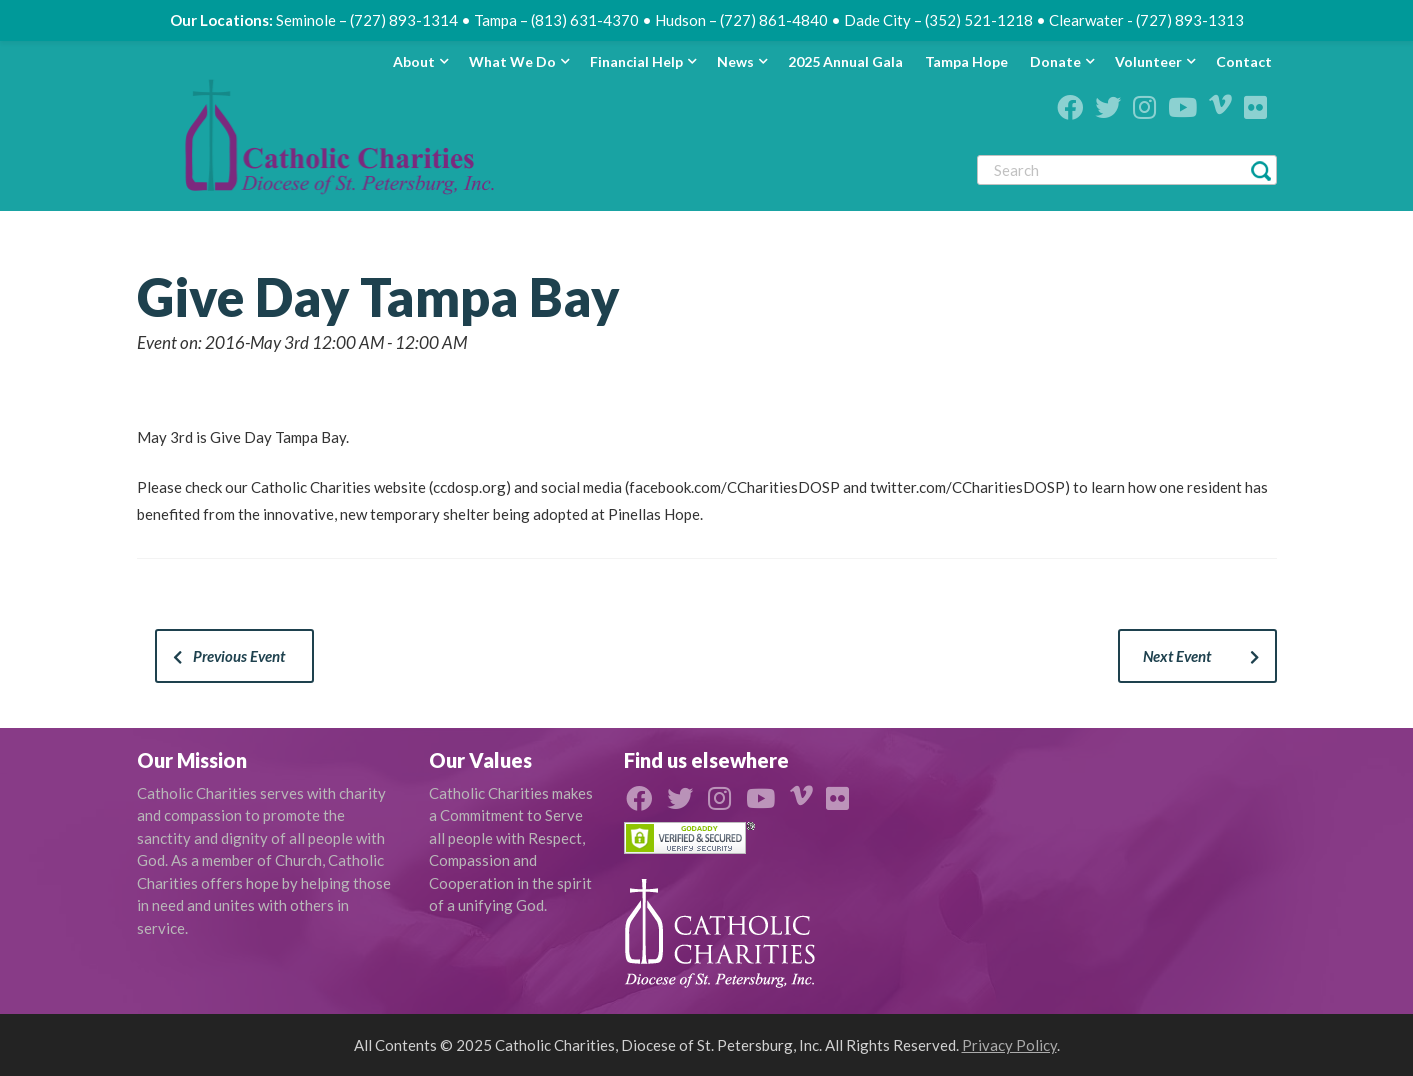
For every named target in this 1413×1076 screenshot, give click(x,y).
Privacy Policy (1009, 1045)
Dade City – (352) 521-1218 (938, 20)
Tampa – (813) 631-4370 (556, 20)
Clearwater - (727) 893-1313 (1146, 20)
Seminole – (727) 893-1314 (367, 20)
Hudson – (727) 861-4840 (741, 20)
